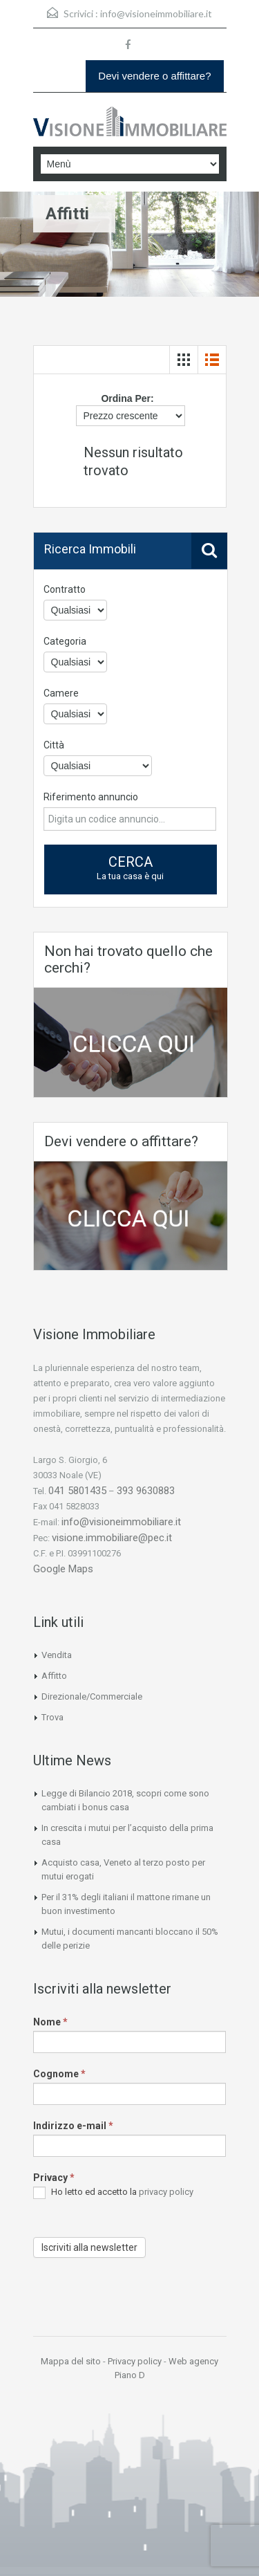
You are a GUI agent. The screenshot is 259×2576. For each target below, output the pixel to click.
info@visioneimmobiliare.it (156, 13)
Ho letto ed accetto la (113, 2193)
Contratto (65, 589)
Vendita (56, 1655)
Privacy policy (135, 2361)
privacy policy (166, 2192)
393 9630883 (146, 1490)
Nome (50, 2021)
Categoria (65, 641)
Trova (52, 1717)
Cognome (59, 2073)
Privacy (54, 2177)
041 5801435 (77, 1490)
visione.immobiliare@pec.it (112, 1537)
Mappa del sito (71, 2361)
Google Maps (63, 1569)
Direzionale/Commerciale (91, 1696)
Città (54, 745)
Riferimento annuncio (91, 796)
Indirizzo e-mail (73, 2125)
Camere (61, 693)
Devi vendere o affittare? (154, 76)
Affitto (54, 1676)
